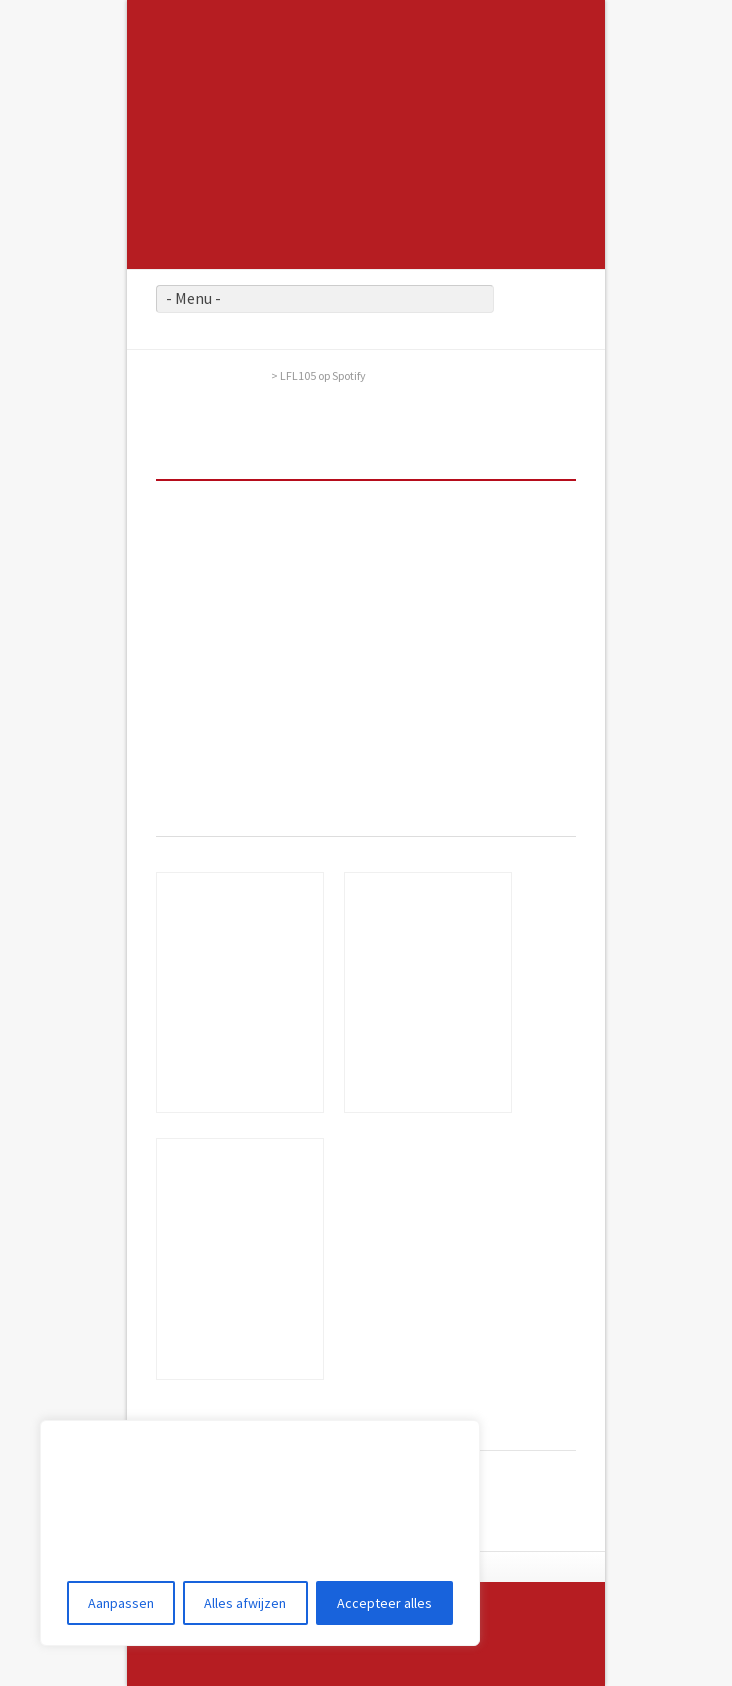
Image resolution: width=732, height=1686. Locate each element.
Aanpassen (121, 1603)
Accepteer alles (384, 1603)
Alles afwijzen (245, 1603)
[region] (260, 1533)
